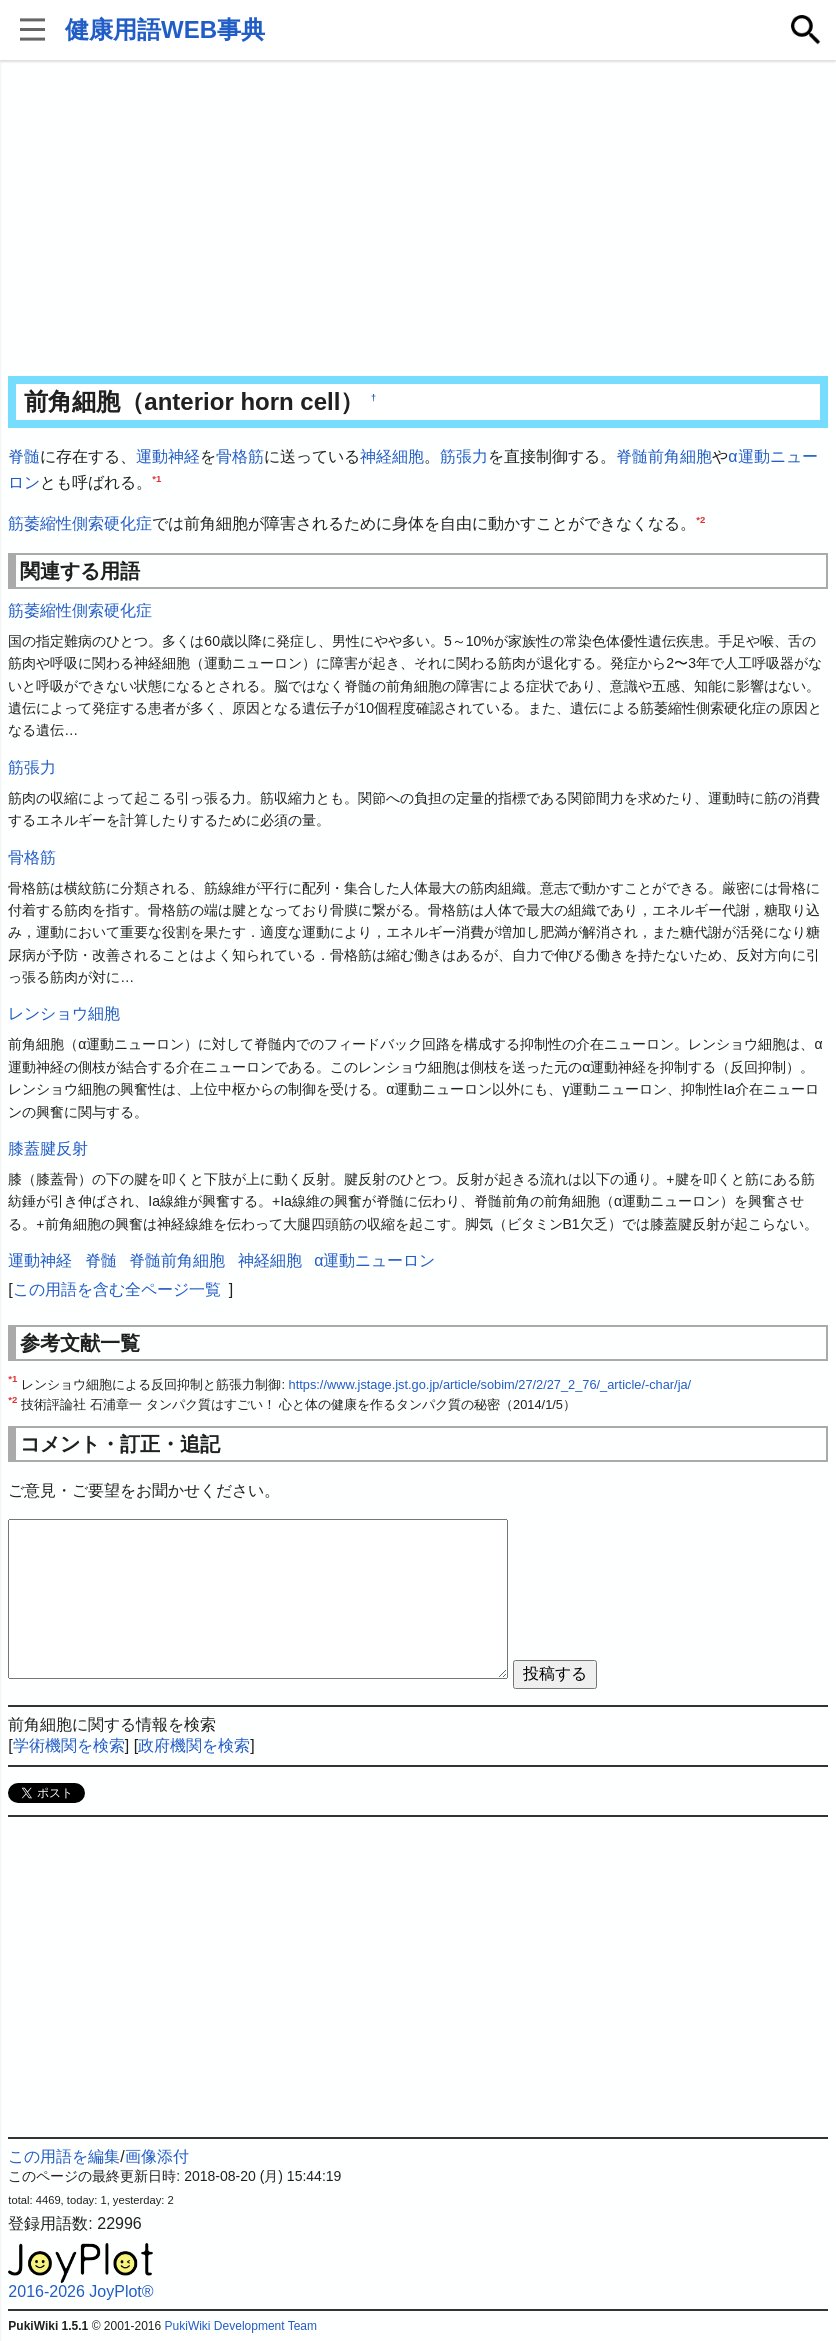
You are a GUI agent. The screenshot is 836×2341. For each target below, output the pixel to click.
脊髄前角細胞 (664, 456)
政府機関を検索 (194, 1745)
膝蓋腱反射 (48, 1148)
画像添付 (157, 2156)
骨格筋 (240, 456)
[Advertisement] (417, 220)
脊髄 (24, 456)
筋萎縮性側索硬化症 (80, 523)
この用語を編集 (64, 2156)
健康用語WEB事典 (165, 29)
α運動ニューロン (374, 1260)
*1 (156, 477)
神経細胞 (392, 456)
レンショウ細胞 (64, 1013)
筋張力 (464, 456)
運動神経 (168, 456)
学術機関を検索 (69, 1745)
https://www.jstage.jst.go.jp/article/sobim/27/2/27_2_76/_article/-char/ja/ (490, 1384)
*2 (700, 519)
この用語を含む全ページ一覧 (117, 1289)
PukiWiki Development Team (241, 2326)
